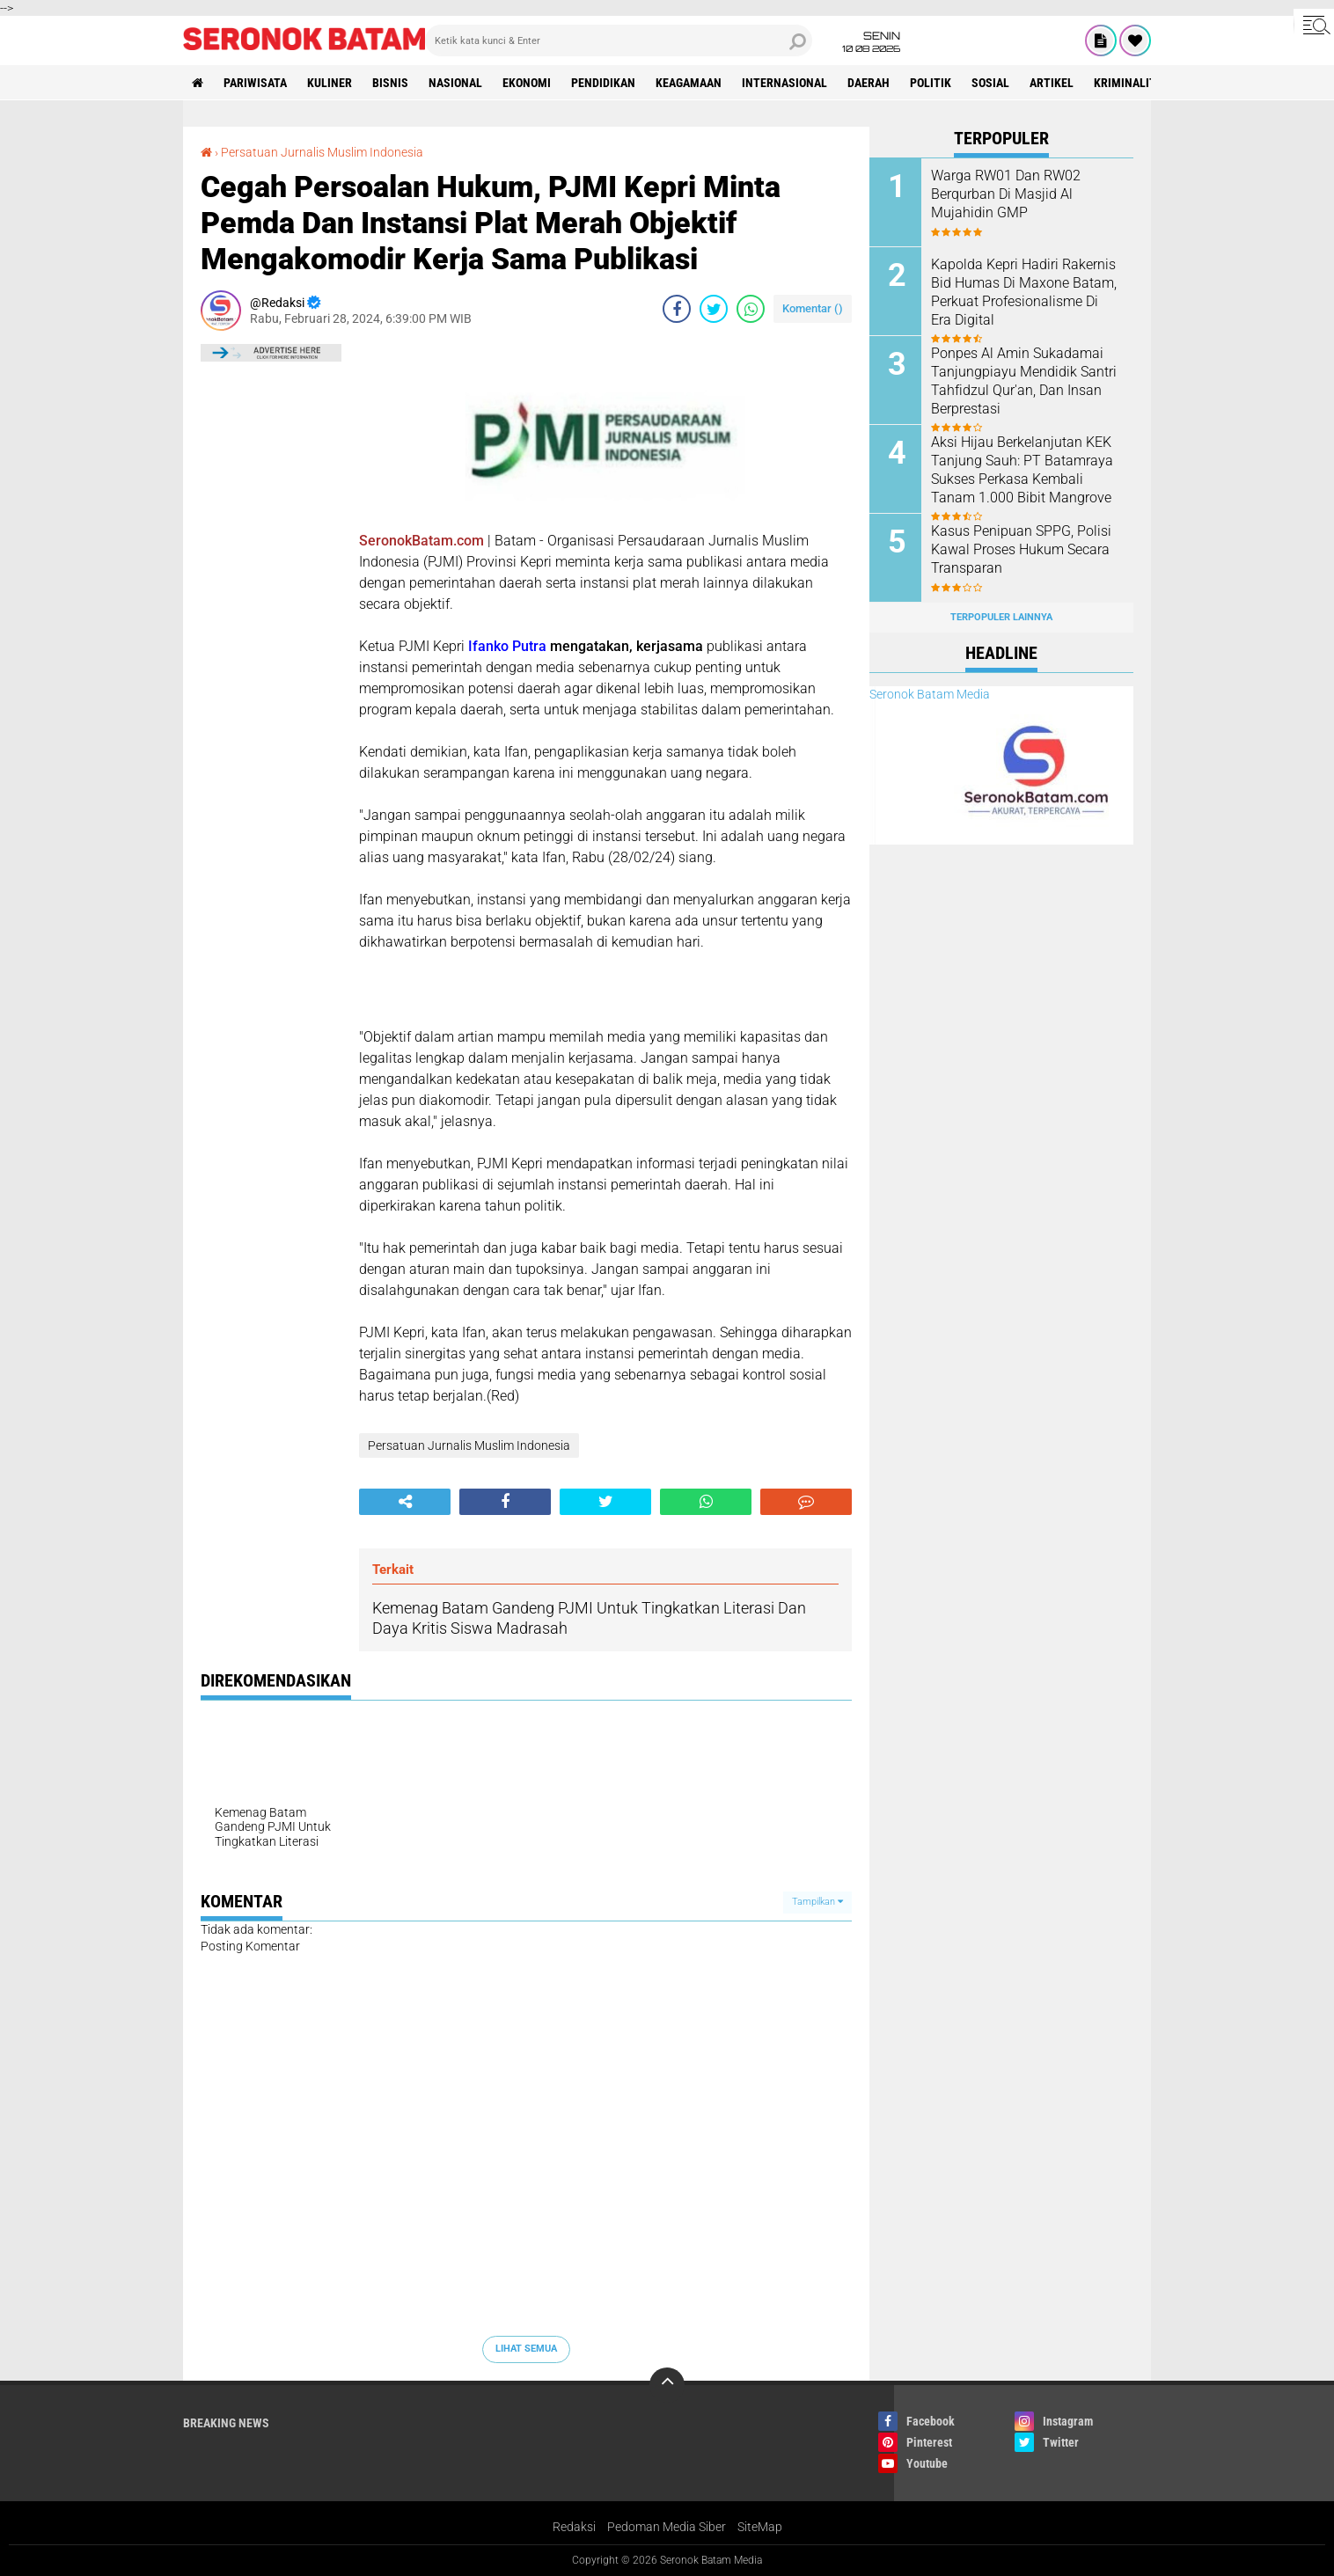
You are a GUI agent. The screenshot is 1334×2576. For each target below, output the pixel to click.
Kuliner (329, 83)
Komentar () (812, 308)
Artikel (1052, 83)
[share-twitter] (714, 309)
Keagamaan (689, 83)
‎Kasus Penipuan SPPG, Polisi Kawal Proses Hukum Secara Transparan (1021, 549)
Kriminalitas (1131, 83)
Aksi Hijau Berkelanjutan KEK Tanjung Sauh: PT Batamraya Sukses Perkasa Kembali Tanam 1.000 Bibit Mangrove (1022, 469)
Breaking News (226, 2423)
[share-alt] (405, 1502)
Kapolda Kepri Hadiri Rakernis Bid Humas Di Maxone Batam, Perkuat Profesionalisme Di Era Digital (1024, 291)
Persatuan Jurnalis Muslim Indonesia (322, 152)
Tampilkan (817, 1901)
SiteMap (759, 2527)
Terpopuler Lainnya (1001, 617)
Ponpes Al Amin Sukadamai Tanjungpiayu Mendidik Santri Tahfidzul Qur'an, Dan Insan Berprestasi (1024, 380)
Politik (930, 83)
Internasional (784, 83)
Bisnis (390, 83)
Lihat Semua (526, 2348)
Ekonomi (526, 83)
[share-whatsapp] (751, 309)
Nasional (455, 83)
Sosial (990, 83)
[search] (618, 40)
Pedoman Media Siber (666, 2527)
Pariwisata (255, 83)
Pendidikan (603, 83)
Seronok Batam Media (929, 694)
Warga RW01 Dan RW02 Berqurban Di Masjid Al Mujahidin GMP (1006, 194)
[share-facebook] (677, 309)
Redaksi (574, 2527)
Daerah (868, 83)
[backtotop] (667, 2385)
